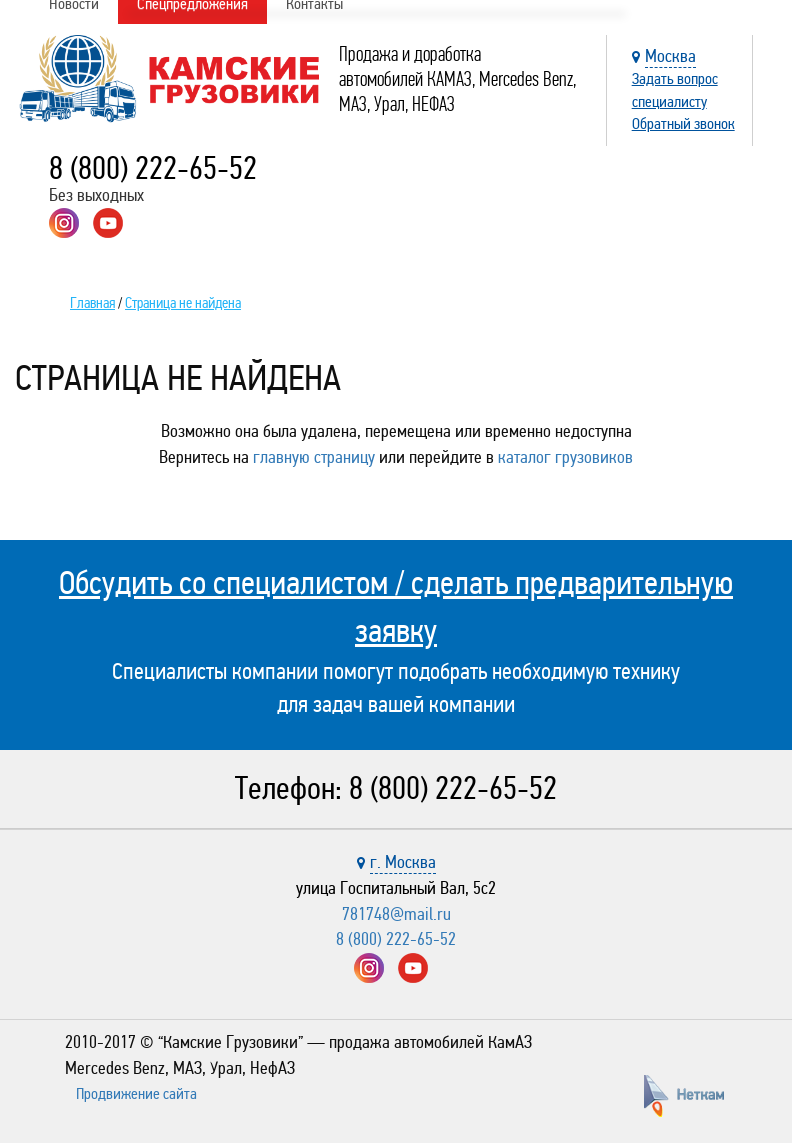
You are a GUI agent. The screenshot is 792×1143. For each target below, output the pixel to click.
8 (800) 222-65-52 (153, 168)
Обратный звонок (683, 123)
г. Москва (403, 862)
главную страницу (314, 457)
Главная (92, 303)
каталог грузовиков (565, 457)
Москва (670, 56)
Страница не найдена (183, 303)
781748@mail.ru (396, 914)
